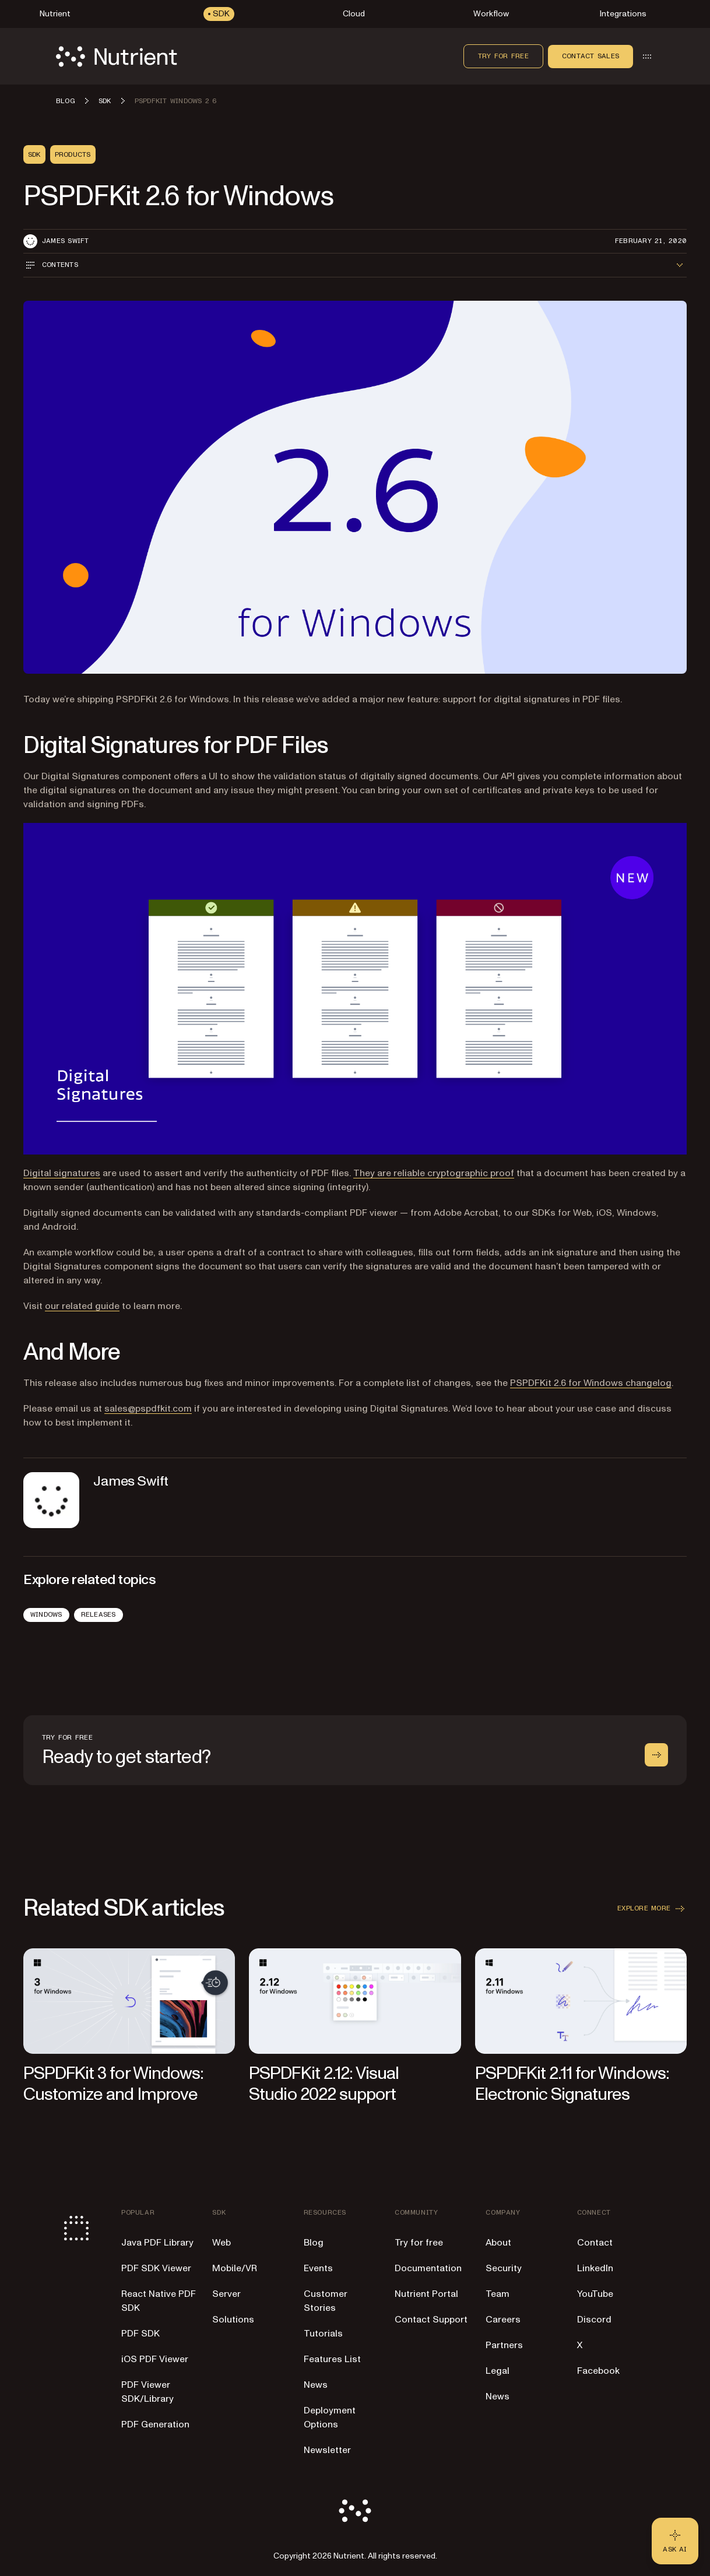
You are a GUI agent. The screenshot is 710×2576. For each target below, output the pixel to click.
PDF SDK (140, 2333)
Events (318, 2268)
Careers (503, 2319)
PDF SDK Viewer (156, 2268)
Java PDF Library (157, 2242)
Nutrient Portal (426, 2294)
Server (226, 2294)
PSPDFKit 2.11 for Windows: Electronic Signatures (572, 2083)
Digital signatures (61, 1173)
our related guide (82, 1306)
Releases (98, 1614)
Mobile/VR (234, 2268)
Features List (332, 2359)
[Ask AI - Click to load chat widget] (675, 2541)
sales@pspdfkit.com (148, 1408)
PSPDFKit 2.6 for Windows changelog (591, 1383)
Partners (504, 2345)
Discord (594, 2319)
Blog (314, 2242)
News (316, 2384)
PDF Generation (155, 2424)
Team (497, 2294)
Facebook (598, 2370)
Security (504, 2268)
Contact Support (431, 2319)
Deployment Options (330, 2417)
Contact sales (590, 55)
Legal (497, 2370)
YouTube (595, 2294)
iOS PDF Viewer (154, 2359)
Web (221, 2242)
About (498, 2242)
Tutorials (323, 2333)
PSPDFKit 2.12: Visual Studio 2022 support (324, 2083)
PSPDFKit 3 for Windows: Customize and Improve (113, 2083)
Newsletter (327, 2450)
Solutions (233, 2319)
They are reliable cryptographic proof (433, 1173)
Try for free (503, 55)
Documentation (428, 2268)
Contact (595, 2242)
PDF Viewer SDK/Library (147, 2391)
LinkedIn (595, 2268)
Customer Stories (325, 2301)
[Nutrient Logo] (116, 56)
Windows (46, 1614)
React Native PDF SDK (158, 2301)
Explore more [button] (652, 1909)
